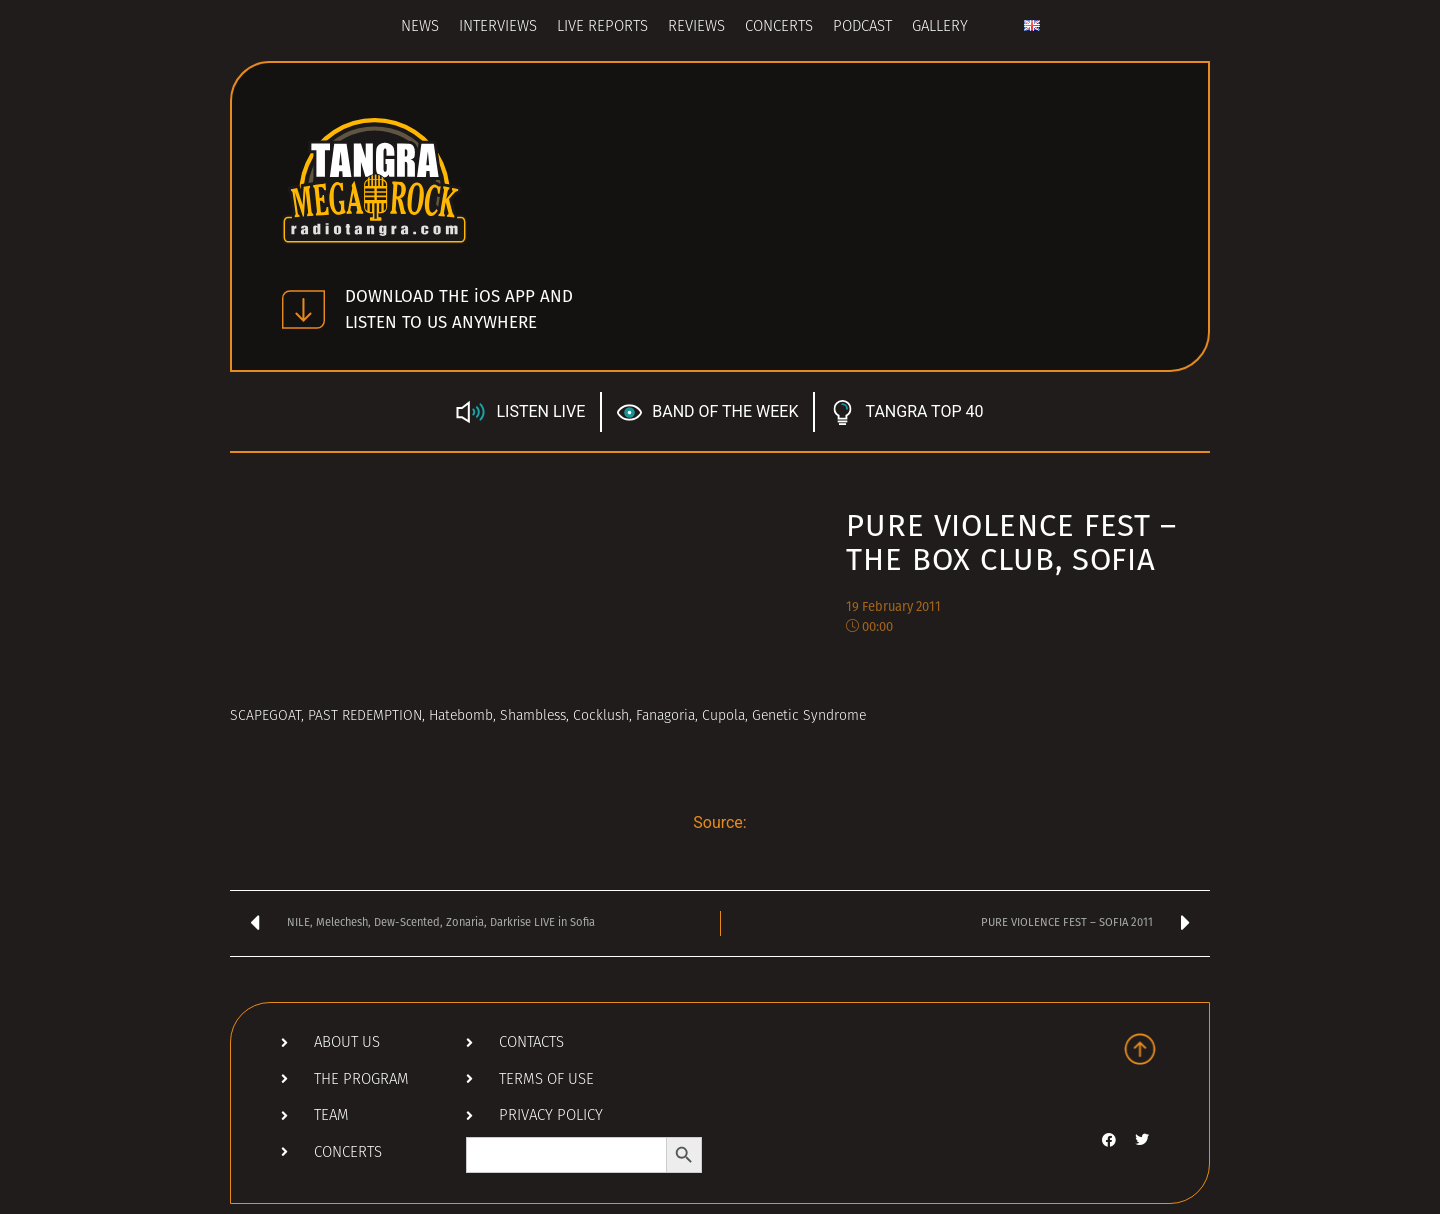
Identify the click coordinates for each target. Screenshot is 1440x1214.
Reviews (696, 27)
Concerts (779, 27)
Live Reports (602, 27)
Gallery (940, 27)
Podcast (862, 27)
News (420, 27)
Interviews (498, 27)
